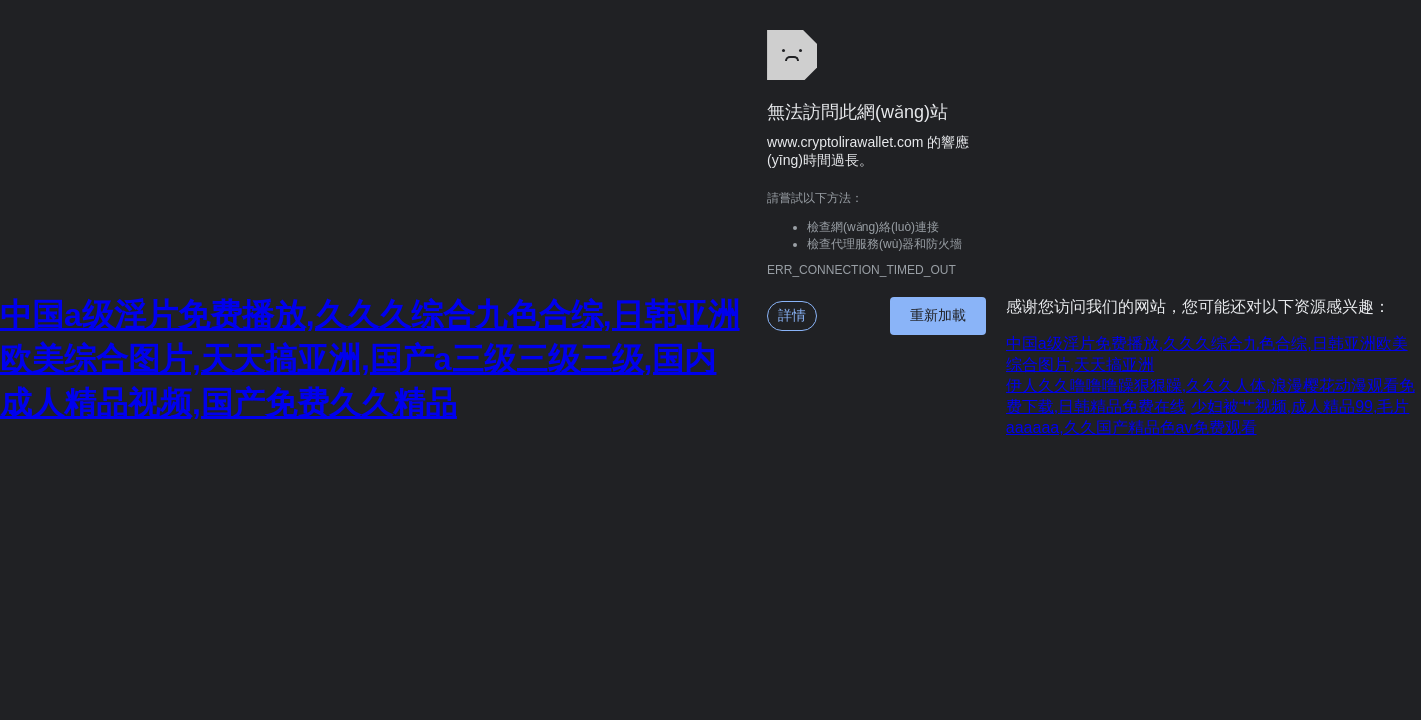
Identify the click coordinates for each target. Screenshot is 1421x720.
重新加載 (938, 315)
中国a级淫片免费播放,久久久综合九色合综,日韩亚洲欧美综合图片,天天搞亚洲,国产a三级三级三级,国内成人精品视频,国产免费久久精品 (370, 359)
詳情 (792, 315)
